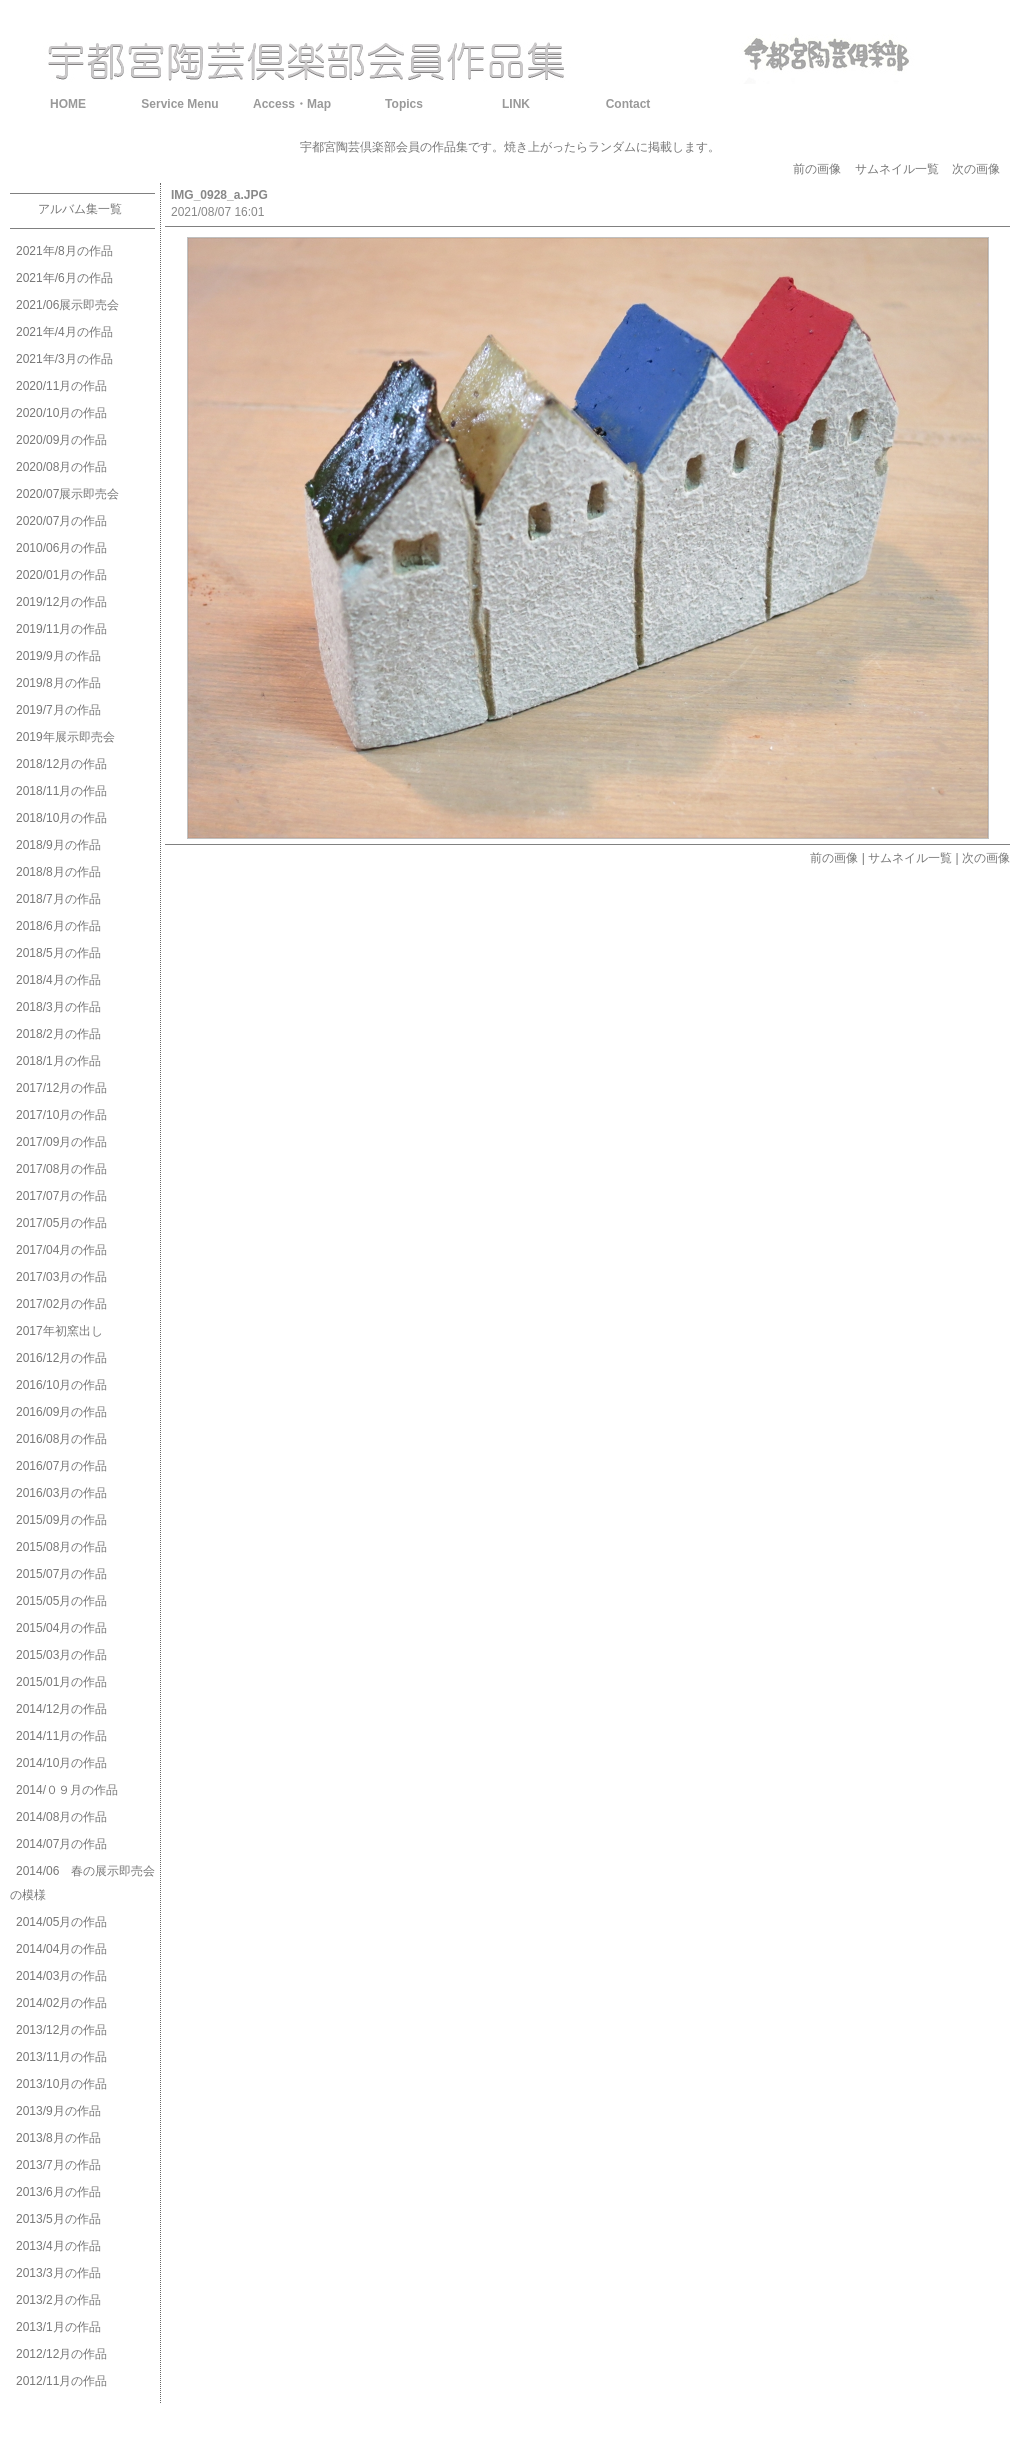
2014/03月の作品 (61, 1976)
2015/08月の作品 (61, 1547)
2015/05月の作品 (61, 1601)
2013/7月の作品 (58, 2165)
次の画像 (976, 169)
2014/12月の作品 (61, 1709)
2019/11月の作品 (61, 629)
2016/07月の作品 (61, 1466)
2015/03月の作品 (61, 1655)
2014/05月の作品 (61, 1922)
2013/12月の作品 (61, 2030)
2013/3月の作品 (58, 2273)
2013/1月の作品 (58, 2327)
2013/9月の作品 (58, 2111)
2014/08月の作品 (61, 1817)
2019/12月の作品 (61, 602)
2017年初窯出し (59, 1331)
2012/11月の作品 (61, 2381)
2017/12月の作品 (61, 1088)
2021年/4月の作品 (64, 332)
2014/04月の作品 (61, 1949)
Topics (404, 104)
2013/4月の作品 (58, 2246)
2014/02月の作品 (61, 2003)
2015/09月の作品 (61, 1520)
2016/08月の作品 (61, 1439)
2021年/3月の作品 (64, 359)
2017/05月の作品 (61, 1223)
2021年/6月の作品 (64, 278)
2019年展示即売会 (65, 737)
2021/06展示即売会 (67, 305)
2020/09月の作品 (61, 440)
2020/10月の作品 (61, 413)
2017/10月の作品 (61, 1115)
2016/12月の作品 (61, 1358)
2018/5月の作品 (58, 953)
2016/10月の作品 (61, 1385)
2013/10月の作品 (61, 2084)
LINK (516, 104)
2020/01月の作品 (61, 575)
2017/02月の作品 (61, 1304)
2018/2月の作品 (58, 1034)
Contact (628, 104)
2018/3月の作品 (58, 1007)
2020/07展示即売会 (67, 494)
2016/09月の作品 (61, 1412)
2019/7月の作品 (58, 710)
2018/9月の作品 (58, 845)
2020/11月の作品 (61, 386)
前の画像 (817, 169)
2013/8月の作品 (58, 2138)
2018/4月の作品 (58, 980)
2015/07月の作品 (61, 1574)
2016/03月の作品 (61, 1493)
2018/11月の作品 (61, 791)
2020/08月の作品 (61, 467)
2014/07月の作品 (61, 1844)
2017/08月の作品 (61, 1169)
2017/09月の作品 (61, 1142)
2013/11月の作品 (61, 2057)
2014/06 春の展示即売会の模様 (82, 1883)
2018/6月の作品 (58, 926)
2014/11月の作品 (61, 1736)
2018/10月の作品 (61, 818)
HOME (68, 104)
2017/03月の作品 (61, 1277)
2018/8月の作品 (58, 872)
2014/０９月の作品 (67, 1790)
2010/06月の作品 (61, 548)
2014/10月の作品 (61, 1763)
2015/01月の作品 (61, 1682)
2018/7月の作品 (58, 899)
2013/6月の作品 (58, 2192)
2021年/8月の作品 (64, 251)
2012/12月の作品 (61, 2354)
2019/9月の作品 (58, 656)
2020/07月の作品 (61, 521)
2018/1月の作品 (58, 1061)
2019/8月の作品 (58, 683)
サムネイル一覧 (897, 169)
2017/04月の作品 (61, 1250)
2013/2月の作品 (58, 2300)
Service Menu (179, 104)
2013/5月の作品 (58, 2219)
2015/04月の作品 (61, 1628)
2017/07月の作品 (61, 1196)
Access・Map (292, 104)
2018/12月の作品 (61, 764)
